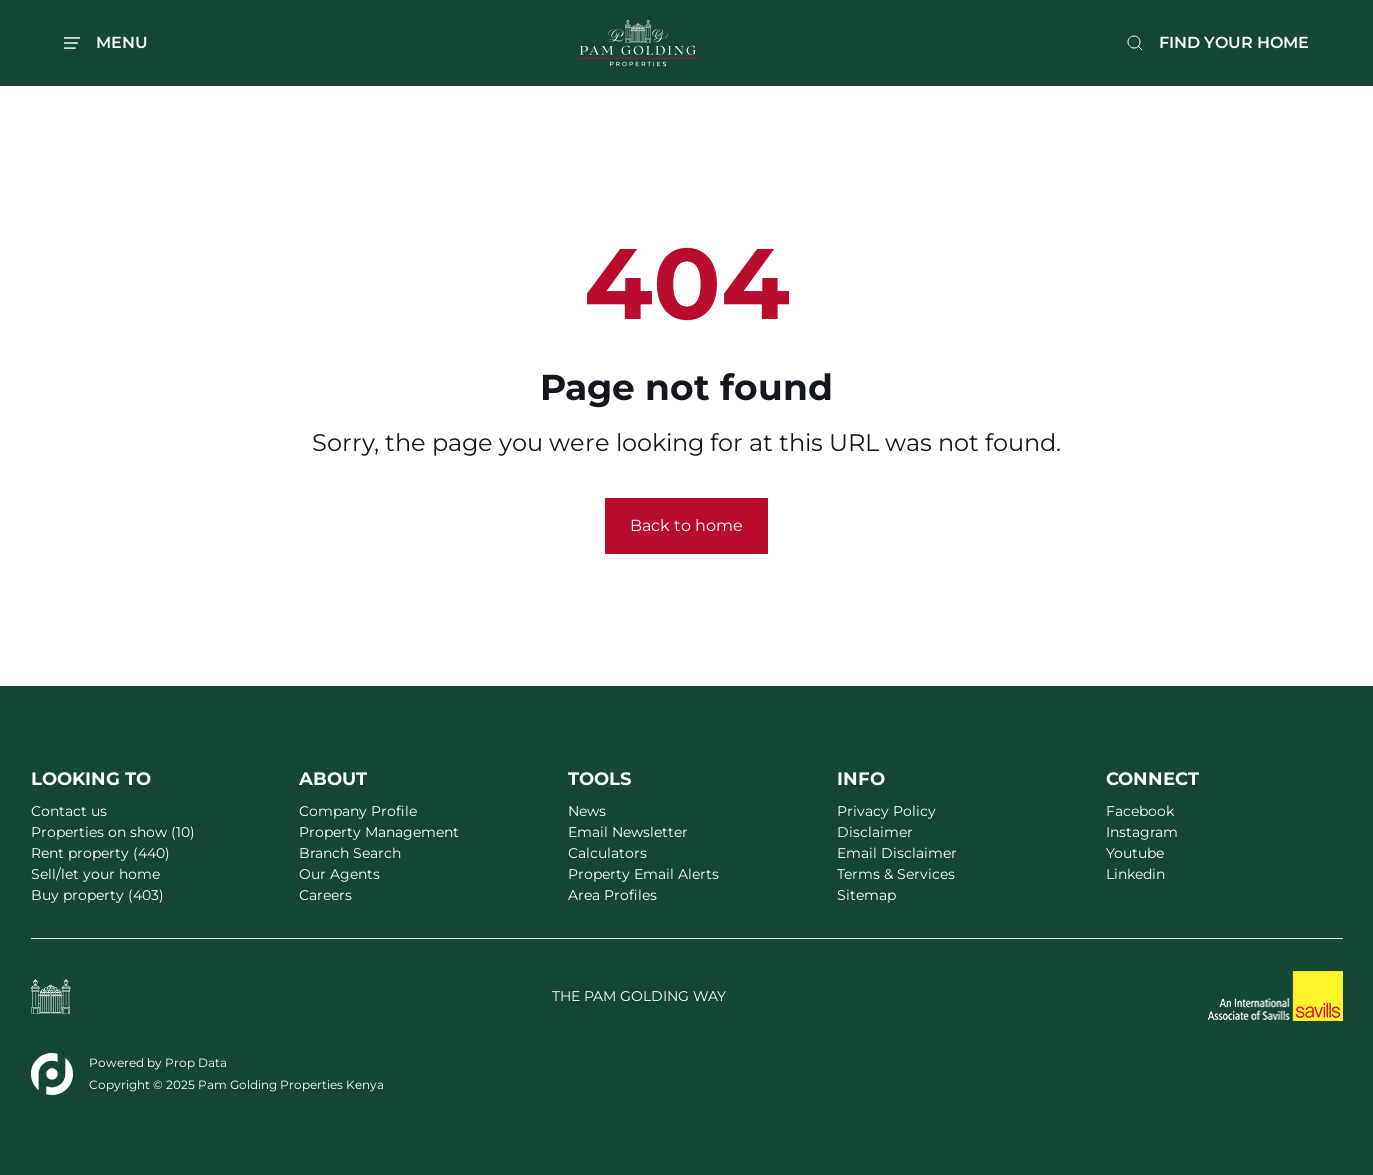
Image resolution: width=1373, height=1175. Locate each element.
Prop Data (196, 1062)
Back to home (686, 525)
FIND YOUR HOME (1234, 42)
